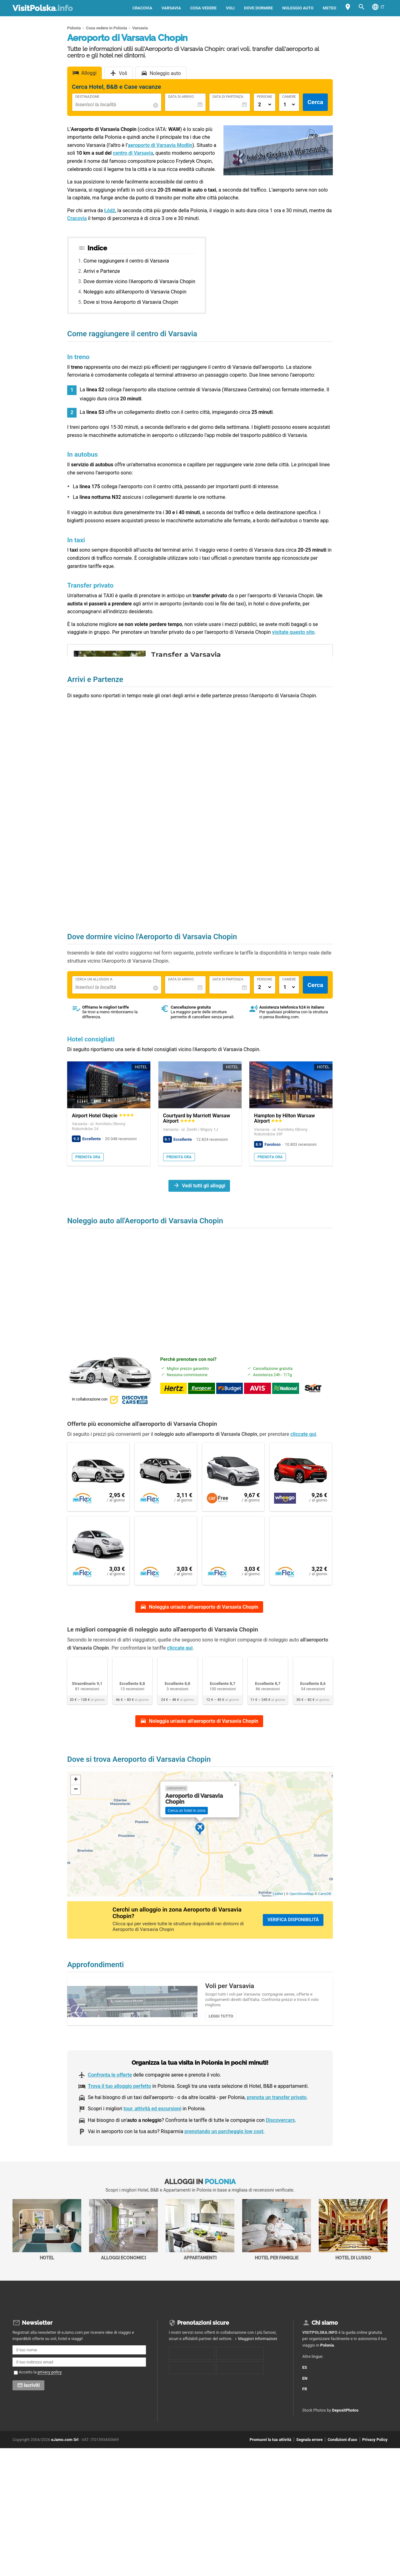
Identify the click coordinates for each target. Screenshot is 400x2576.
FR (308, 2418)
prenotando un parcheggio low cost (223, 2166)
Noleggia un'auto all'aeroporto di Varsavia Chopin (203, 1611)
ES (308, 2396)
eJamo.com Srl (64, 2471)
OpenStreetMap (301, 1912)
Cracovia (142, 8)
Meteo (329, 8)
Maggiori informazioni (257, 2371)
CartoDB (324, 1912)
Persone (264, 97)
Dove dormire (258, 8)
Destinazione (87, 97)
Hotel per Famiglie (276, 2264)
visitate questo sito (293, 632)
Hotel (46, 2264)
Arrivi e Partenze (101, 271)
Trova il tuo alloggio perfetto (119, 2120)
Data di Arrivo (181, 97)
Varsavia (171, 8)
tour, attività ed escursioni (152, 2143)
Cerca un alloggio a (93, 979)
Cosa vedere (203, 8)
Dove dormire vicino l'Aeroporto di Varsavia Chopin (139, 281)
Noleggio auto (297, 8)
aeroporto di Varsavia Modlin (160, 145)
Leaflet (278, 1912)
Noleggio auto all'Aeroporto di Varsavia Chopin (134, 292)
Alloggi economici (123, 2264)
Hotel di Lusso (353, 2264)
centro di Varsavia (133, 153)
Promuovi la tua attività (270, 2471)
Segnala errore (309, 2471)
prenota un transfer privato (277, 2132)
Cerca (315, 102)
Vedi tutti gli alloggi (203, 1186)
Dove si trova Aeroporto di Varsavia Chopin (130, 302)
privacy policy (50, 2404)
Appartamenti (200, 2264)
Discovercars (280, 2154)
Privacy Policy (375, 2471)
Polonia (327, 2377)
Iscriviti (32, 2417)
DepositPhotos (345, 2442)
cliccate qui (303, 1434)
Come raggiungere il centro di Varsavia (126, 261)
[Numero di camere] (289, 104)
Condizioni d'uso (342, 2471)
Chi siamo (325, 2355)
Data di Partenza (227, 97)
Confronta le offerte (110, 2109)
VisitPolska (42, 8)
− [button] (76, 1807)
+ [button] (76, 1797)
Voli (230, 8)
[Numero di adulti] (264, 104)
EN (308, 2407)
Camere (289, 97)
